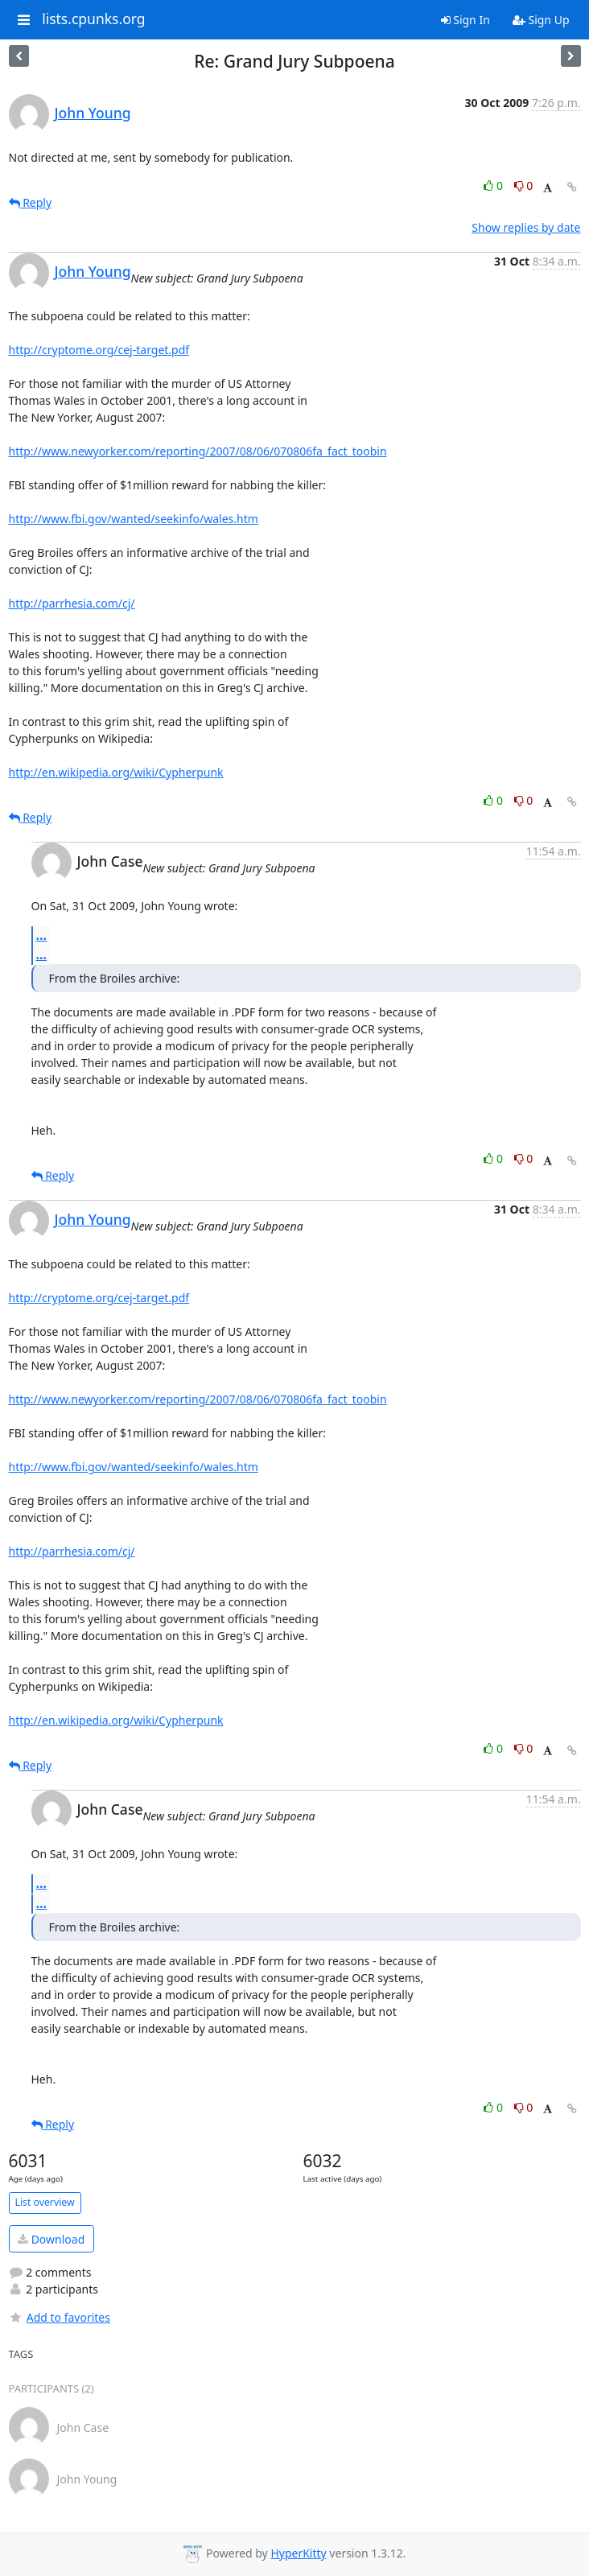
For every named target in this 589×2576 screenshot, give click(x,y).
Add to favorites (59, 2317)
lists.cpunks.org (93, 19)
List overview (45, 2202)
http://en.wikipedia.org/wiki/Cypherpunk (116, 772)
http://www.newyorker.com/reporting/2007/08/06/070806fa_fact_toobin (198, 451)
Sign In (465, 19)
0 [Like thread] (494, 185)
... (41, 935)
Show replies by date (526, 227)
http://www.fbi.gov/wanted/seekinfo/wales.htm (133, 518)
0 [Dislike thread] (523, 185)
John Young (93, 112)
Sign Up (541, 19)
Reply (30, 202)
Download (51, 2239)
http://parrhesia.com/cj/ (72, 603)
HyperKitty (298, 2553)
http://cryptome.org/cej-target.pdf (99, 349)
